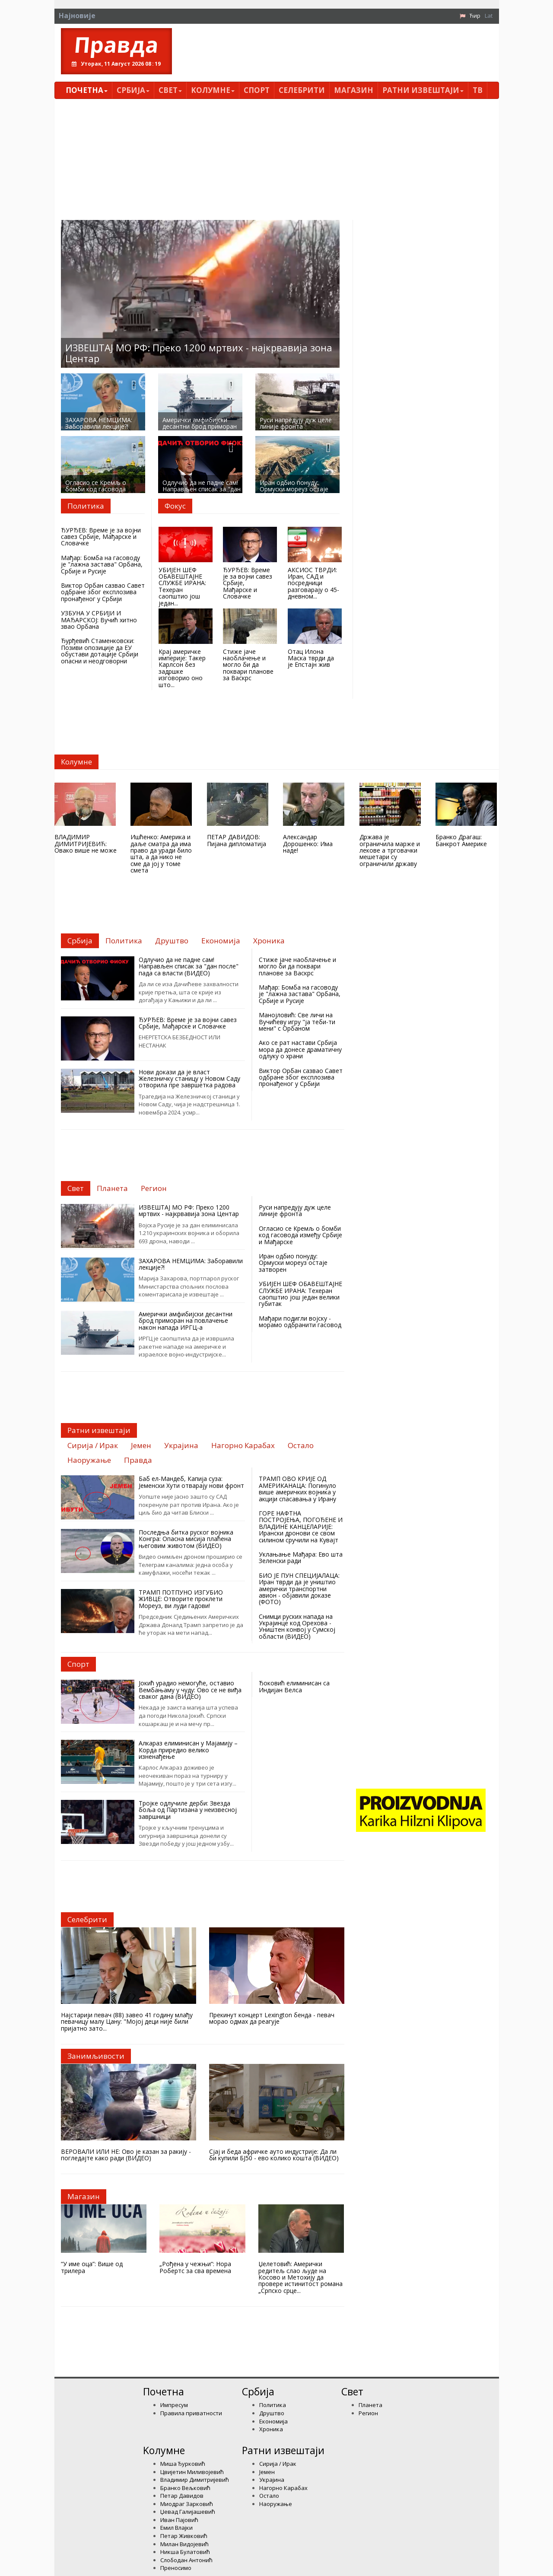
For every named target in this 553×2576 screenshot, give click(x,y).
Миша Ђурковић (182, 2464)
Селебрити (302, 90)
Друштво (271, 2413)
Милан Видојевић (184, 2544)
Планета (370, 2405)
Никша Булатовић (185, 2552)
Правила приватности (191, 2413)
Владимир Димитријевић (194, 2480)
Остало (269, 2496)
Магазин (353, 90)
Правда (116, 45)
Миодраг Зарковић (186, 2504)
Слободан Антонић (186, 2560)
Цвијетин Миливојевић (192, 2472)
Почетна (87, 90)
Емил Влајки (176, 2527)
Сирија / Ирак (277, 2464)
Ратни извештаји (423, 90)
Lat (489, 15)
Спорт (257, 90)
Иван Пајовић (179, 2520)
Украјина (271, 2480)
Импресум (174, 2405)
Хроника (271, 2429)
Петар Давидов (181, 2496)
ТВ (478, 90)
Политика (272, 2405)
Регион (368, 2413)
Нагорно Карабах (283, 2488)
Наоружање (275, 2504)
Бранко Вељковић (185, 2488)
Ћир (475, 15)
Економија (273, 2421)
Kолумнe (213, 90)
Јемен (267, 2472)
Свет (170, 90)
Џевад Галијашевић (187, 2512)
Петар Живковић (183, 2536)
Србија (133, 90)
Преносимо (175, 2568)
